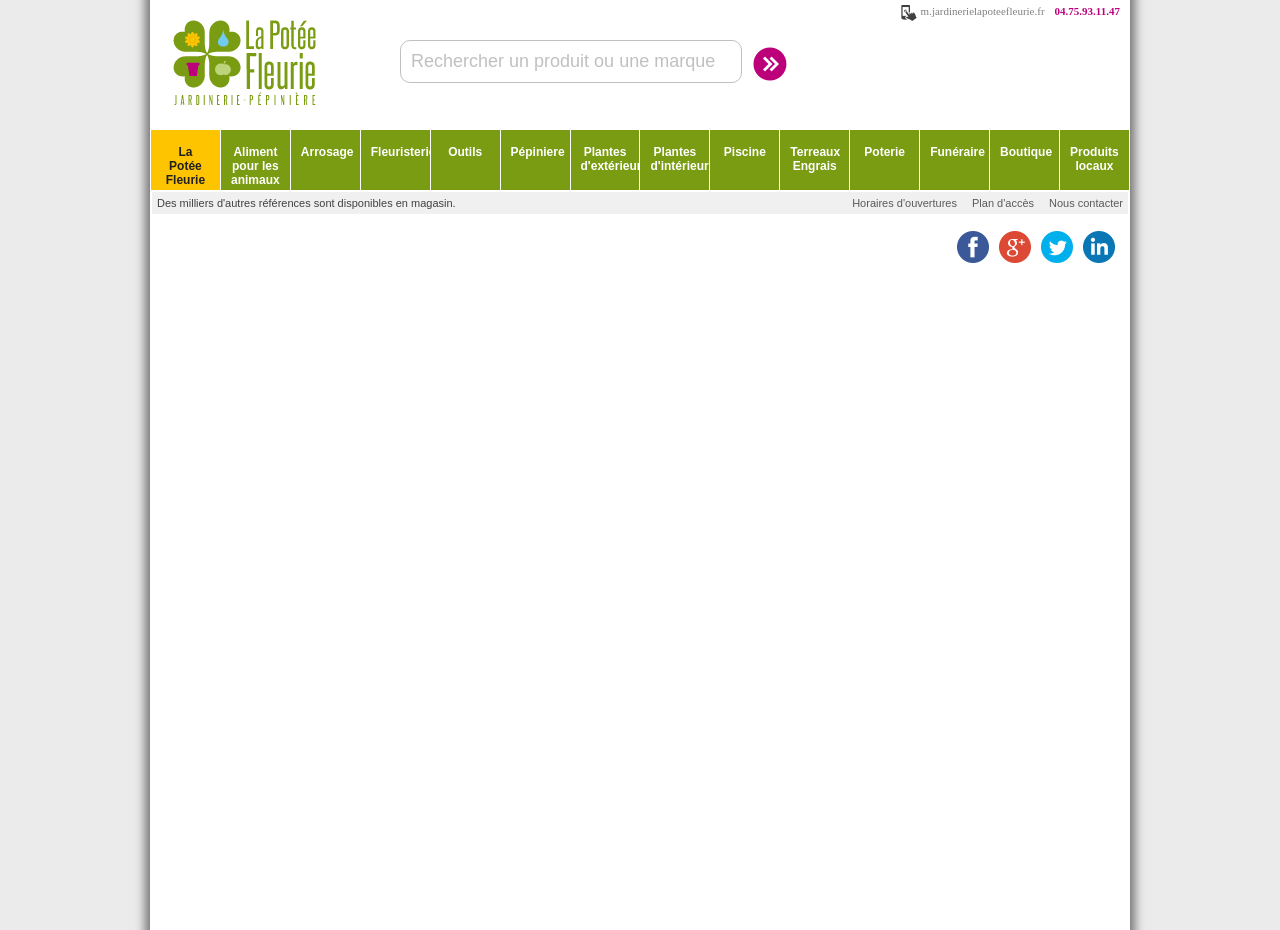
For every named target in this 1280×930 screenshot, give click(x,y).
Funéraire (957, 152)
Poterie (884, 152)
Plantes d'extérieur (610, 159)
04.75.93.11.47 (1087, 11)
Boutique (1026, 152)
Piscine (745, 152)
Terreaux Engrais (815, 159)
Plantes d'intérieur (679, 159)
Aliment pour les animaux (255, 166)
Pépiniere (538, 152)
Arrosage (327, 152)
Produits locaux (1094, 159)
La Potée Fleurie (185, 166)
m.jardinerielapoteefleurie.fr (983, 11)
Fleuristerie (400, 152)
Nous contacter (1086, 203)
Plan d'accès (1003, 203)
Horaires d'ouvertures (904, 203)
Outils (465, 152)
